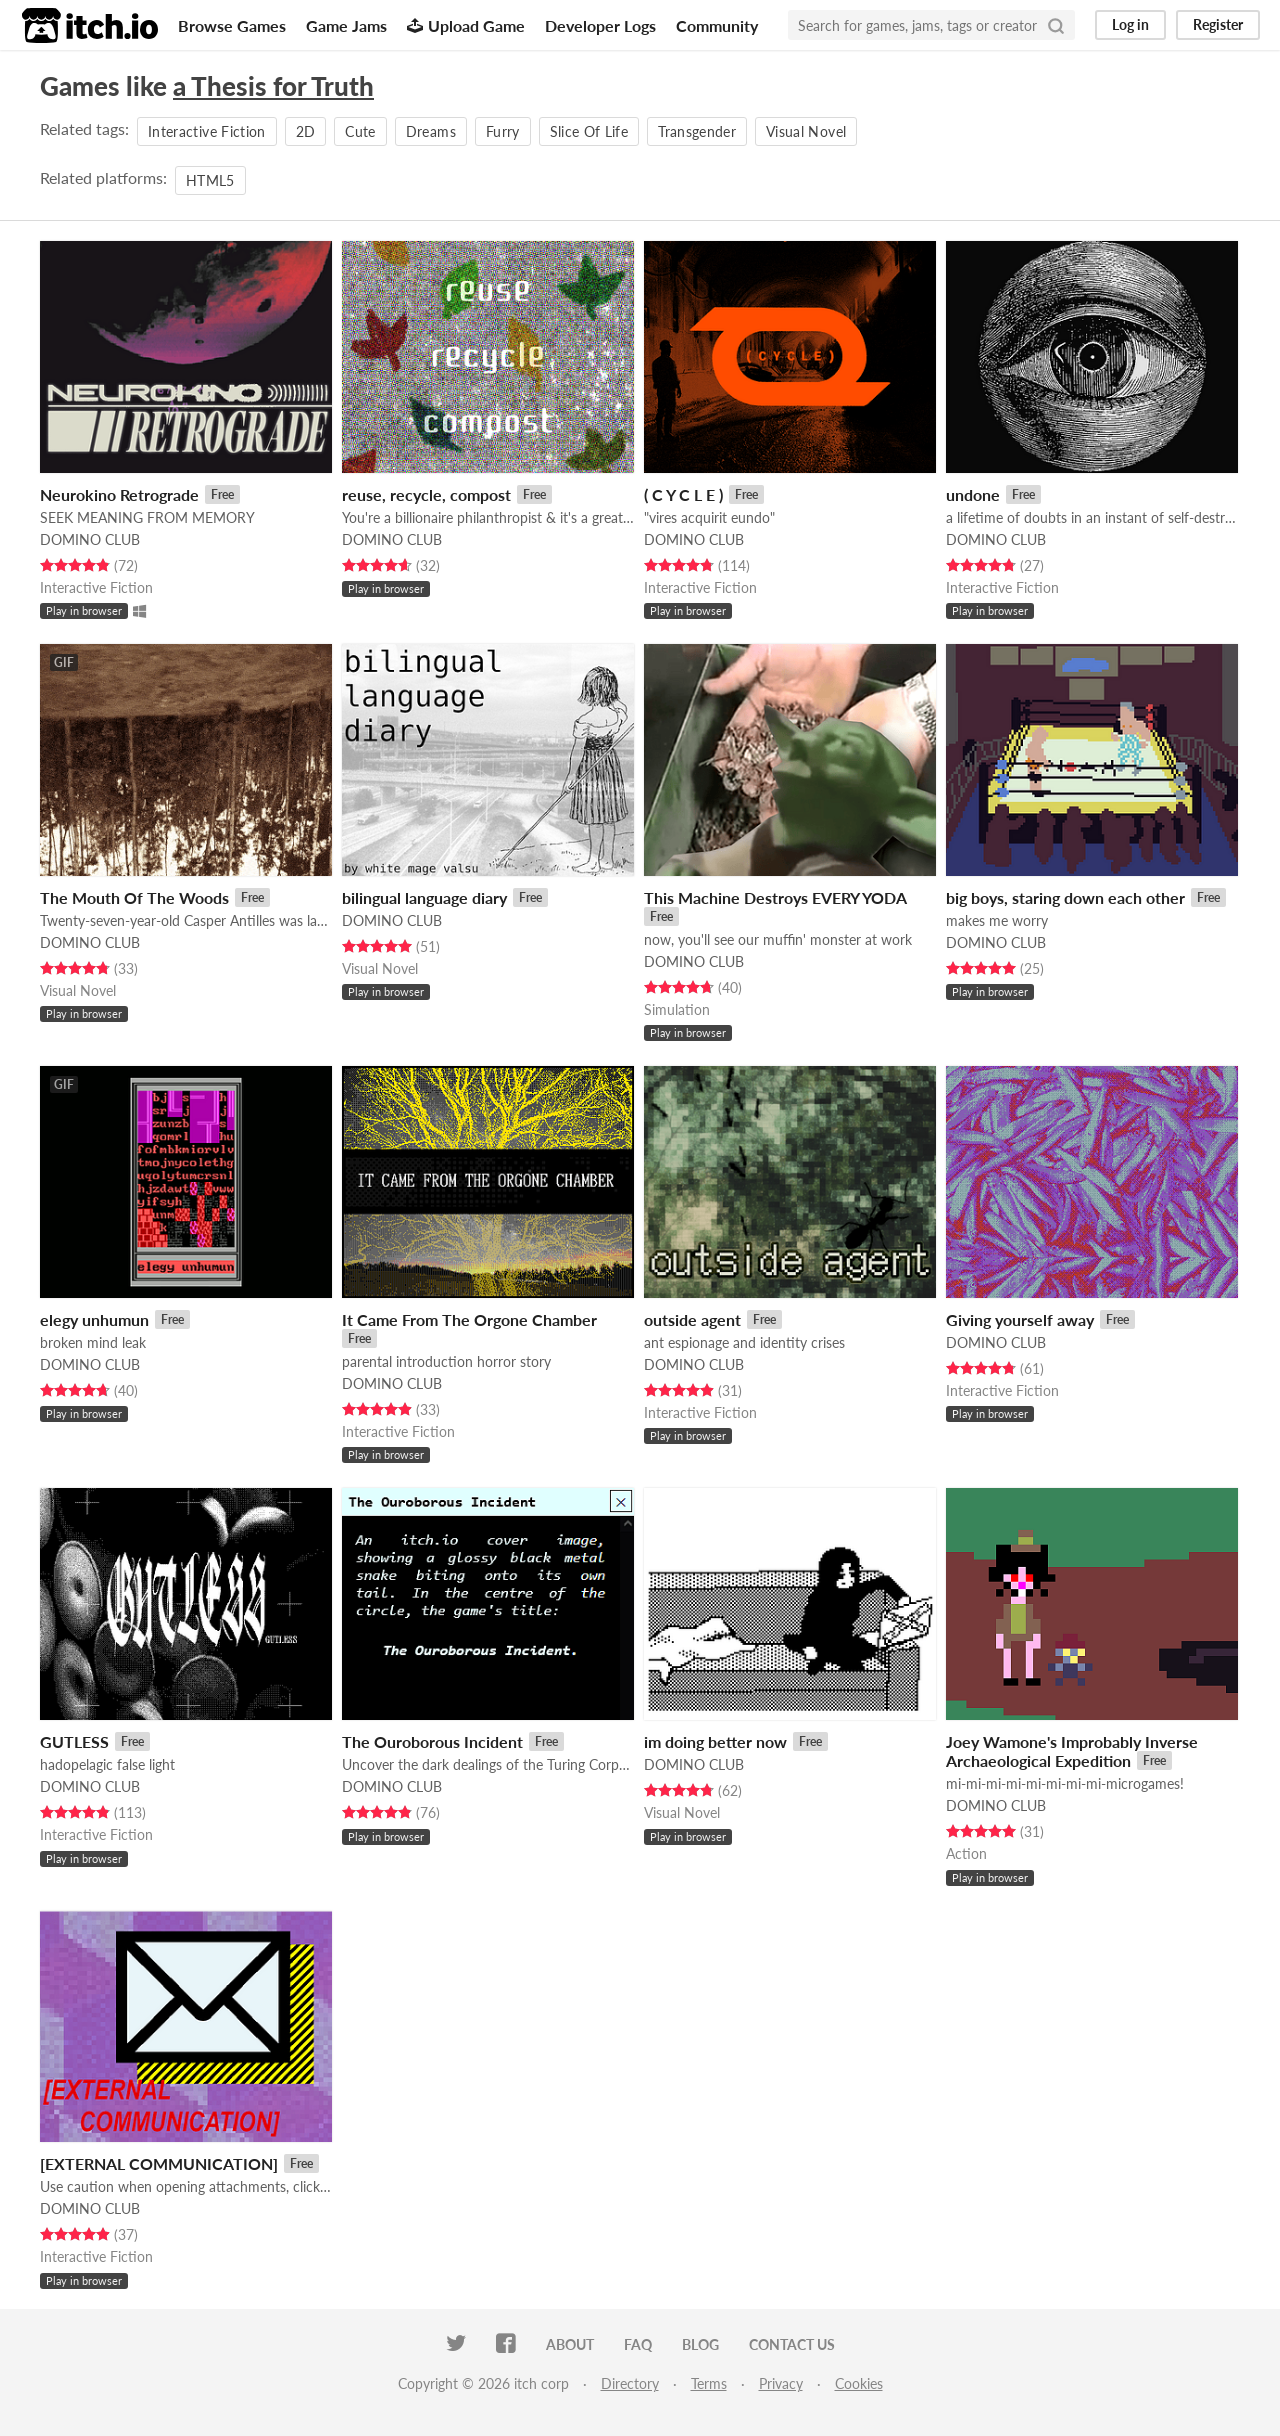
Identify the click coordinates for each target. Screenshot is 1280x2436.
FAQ (638, 2344)
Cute (360, 131)
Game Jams (346, 25)
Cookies (859, 2383)
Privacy (781, 2383)
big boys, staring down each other (1065, 897)
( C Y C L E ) (683, 494)
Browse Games (232, 25)
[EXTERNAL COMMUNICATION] (159, 2163)
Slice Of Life (589, 131)
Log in (1130, 24)
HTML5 (210, 180)
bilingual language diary (424, 897)
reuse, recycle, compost (426, 494)
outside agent (692, 1319)
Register (1218, 24)
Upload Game (466, 25)
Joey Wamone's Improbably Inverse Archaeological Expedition (1072, 1751)
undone (973, 494)
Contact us (792, 2344)
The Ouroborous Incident (432, 1741)
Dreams (431, 131)
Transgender (697, 131)
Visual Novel (806, 131)
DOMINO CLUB (90, 539)
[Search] (1056, 25)
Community (717, 25)
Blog (700, 2344)
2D (306, 131)
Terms (709, 2383)
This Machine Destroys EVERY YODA (775, 897)
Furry (503, 131)
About (570, 2344)
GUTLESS (74, 1741)
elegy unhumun (94, 1319)
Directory (630, 2383)
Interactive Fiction (207, 131)
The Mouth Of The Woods (134, 897)
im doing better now (715, 1741)
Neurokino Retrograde (119, 494)
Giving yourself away (1020, 1319)
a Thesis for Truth (273, 86)
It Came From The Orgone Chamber (469, 1319)
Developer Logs (600, 25)
